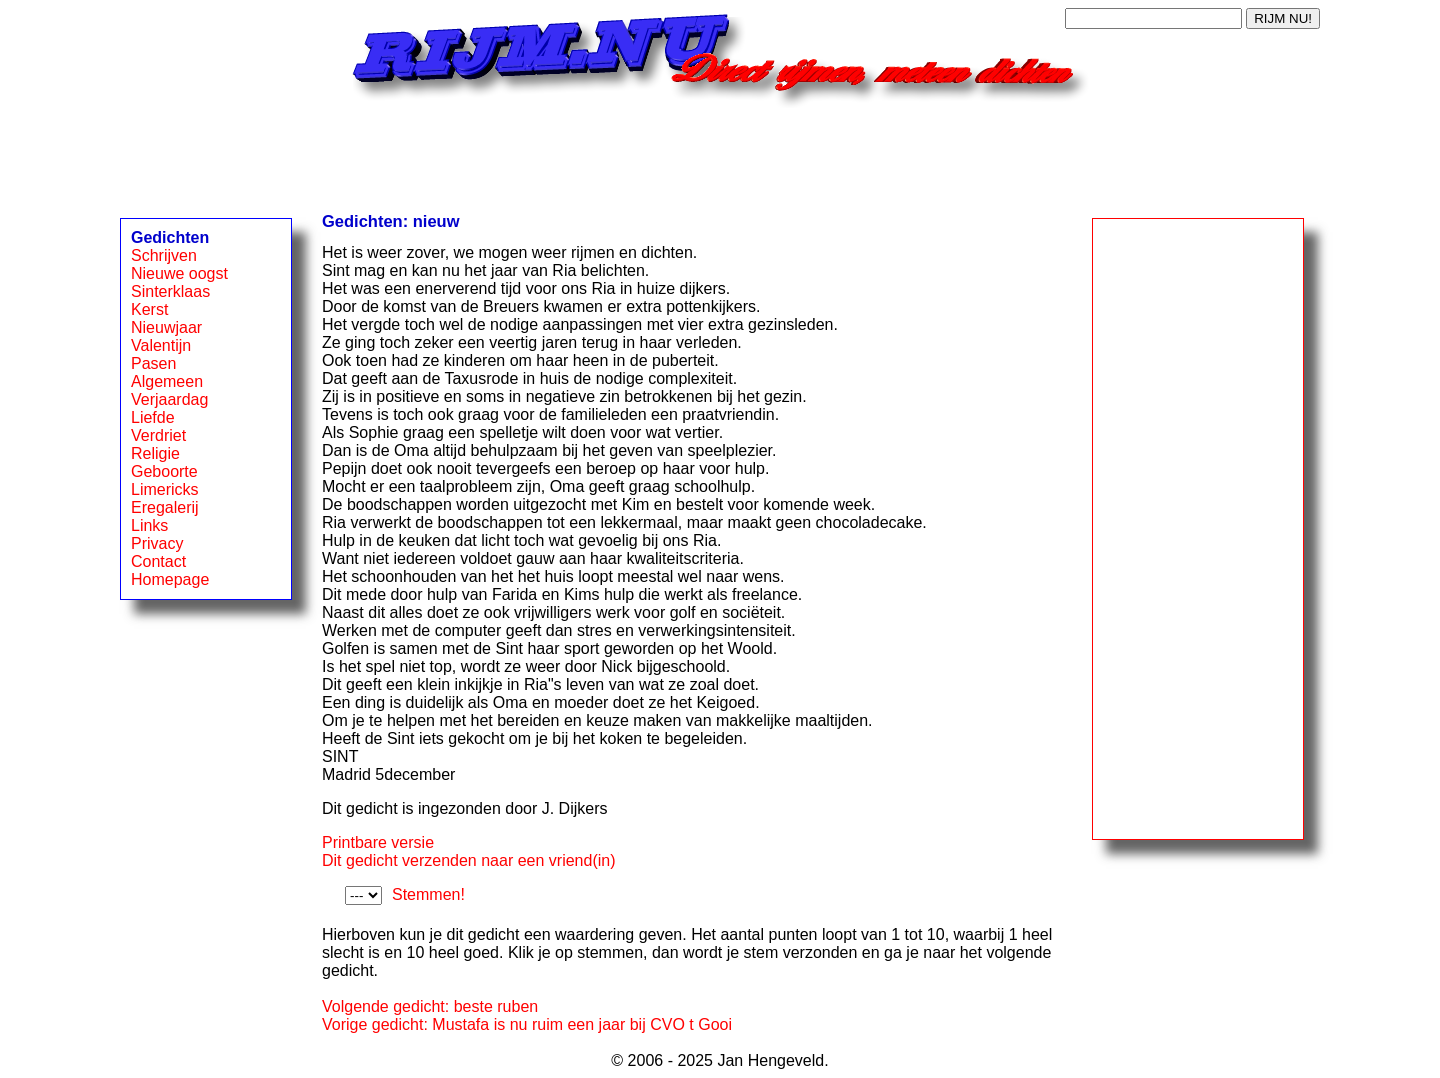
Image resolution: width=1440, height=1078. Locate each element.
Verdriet (158, 435)
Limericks (165, 489)
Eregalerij (165, 507)
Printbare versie (378, 842)
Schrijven (164, 255)
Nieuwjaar (166, 327)
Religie (155, 453)
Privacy (157, 543)
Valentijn (161, 345)
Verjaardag (169, 399)
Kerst (149, 309)
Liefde (153, 417)
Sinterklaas (170, 291)
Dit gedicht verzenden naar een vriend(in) (469, 860)
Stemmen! (428, 894)
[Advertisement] (720, 153)
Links (149, 525)
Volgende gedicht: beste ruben (430, 1006)
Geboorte (164, 471)
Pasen (153, 363)
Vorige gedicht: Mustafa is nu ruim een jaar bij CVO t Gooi (527, 1024)
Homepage (170, 579)
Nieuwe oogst (179, 273)
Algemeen (167, 381)
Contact (158, 561)
